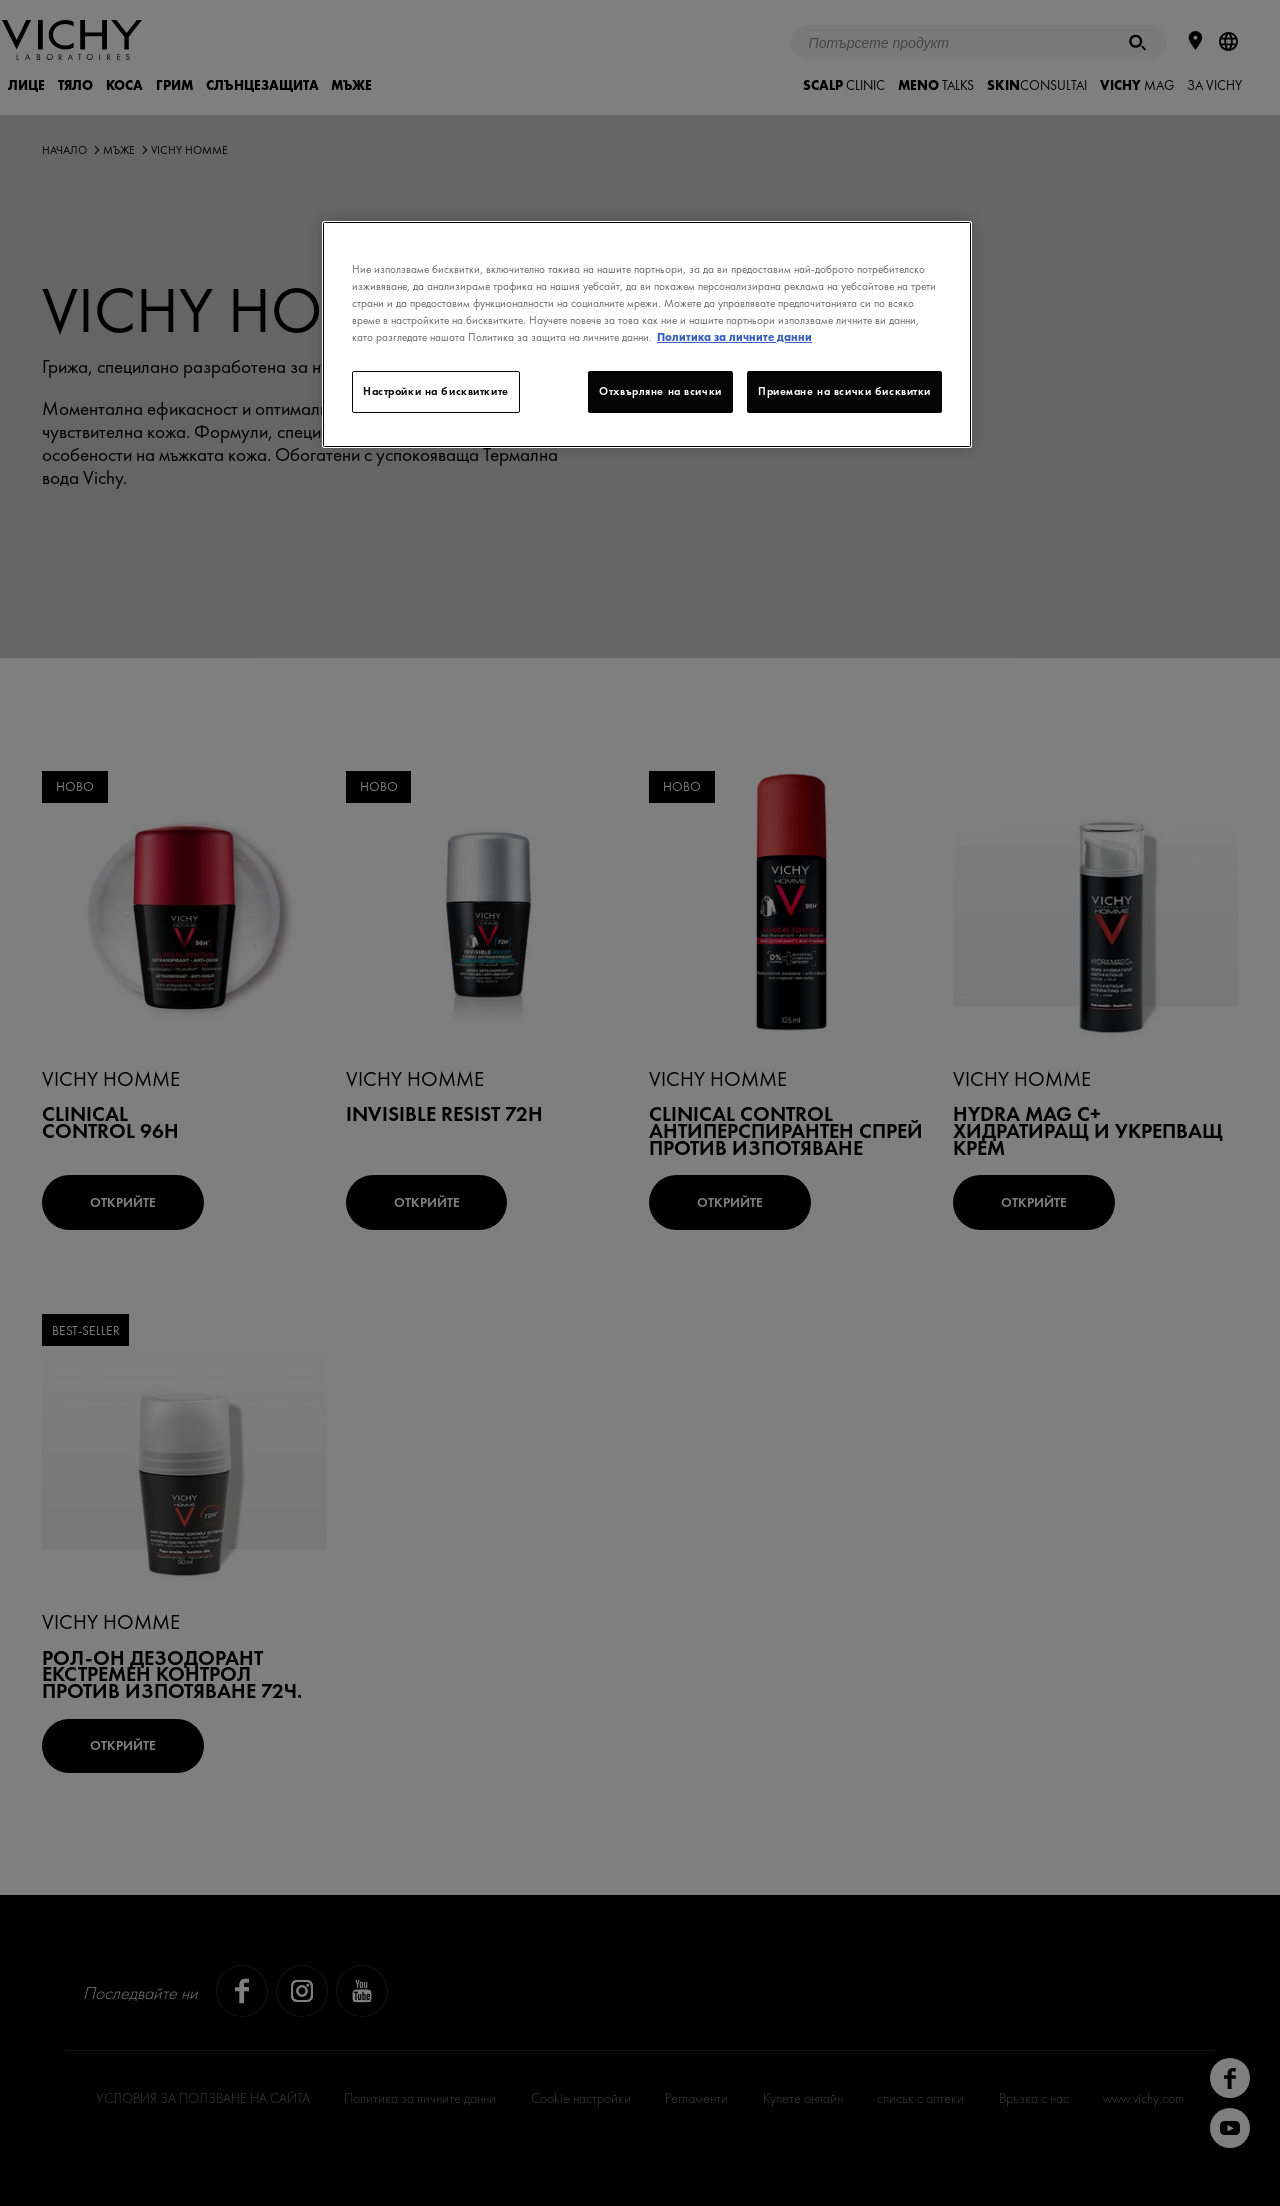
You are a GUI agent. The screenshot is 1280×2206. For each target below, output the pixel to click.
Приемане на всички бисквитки (844, 391)
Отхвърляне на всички (660, 391)
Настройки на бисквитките (436, 391)
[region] (647, 334)
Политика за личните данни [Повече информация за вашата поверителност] (734, 337)
